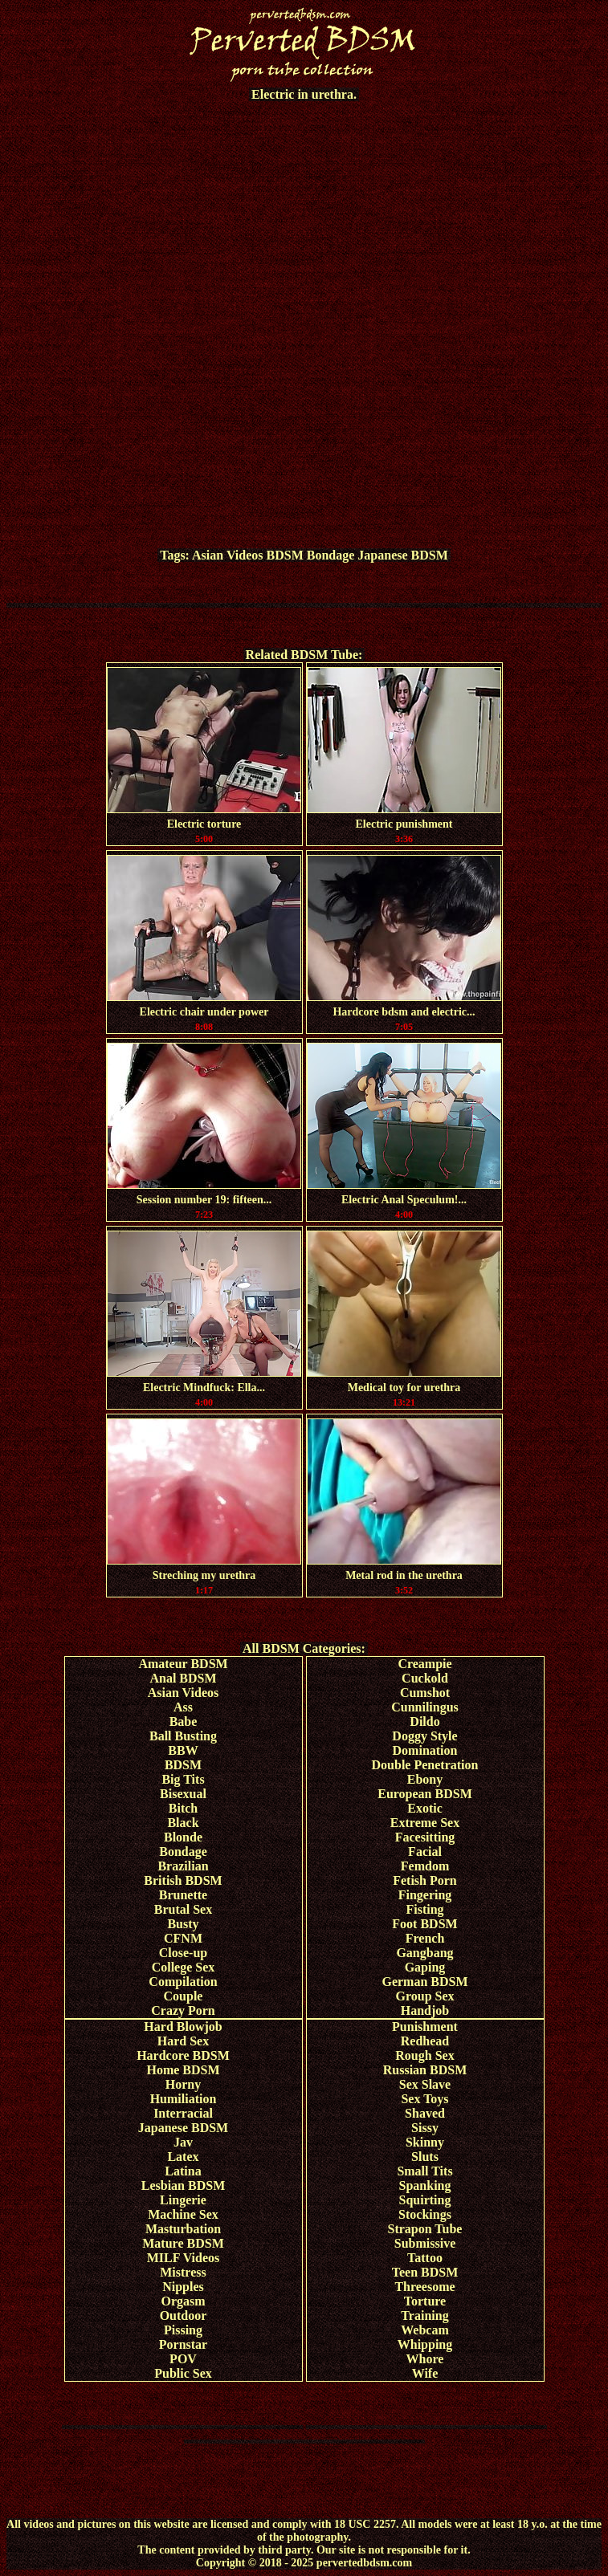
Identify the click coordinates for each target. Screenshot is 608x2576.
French (425, 1938)
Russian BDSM (425, 2070)
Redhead (425, 2041)
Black (182, 1822)
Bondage (331, 555)
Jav (183, 2142)
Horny (183, 2084)
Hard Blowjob (183, 2026)
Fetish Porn (425, 1880)
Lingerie (183, 2200)
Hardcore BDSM (183, 2055)
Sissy (425, 2127)
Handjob (425, 2010)
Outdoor (183, 2315)
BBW (183, 1750)
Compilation (183, 1981)
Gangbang (424, 1952)
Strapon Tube (425, 2229)
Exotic (425, 1808)
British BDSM (183, 1880)
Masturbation (183, 2229)
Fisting (424, 1909)
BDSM (285, 555)
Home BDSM (182, 2070)
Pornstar (183, 2344)
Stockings (424, 2214)
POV (183, 2359)
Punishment (425, 2026)
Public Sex (183, 2373)
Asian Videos (227, 555)
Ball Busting (183, 1736)
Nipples (183, 2286)
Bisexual (183, 1794)
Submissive (424, 2243)
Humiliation (183, 2099)
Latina (183, 2171)
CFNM (183, 1938)
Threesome (424, 2286)
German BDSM (424, 1981)
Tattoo (425, 2258)
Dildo (424, 1721)
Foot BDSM (424, 1924)
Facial (425, 1851)
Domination (425, 1750)
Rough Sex (424, 2055)
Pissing (183, 2330)
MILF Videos (183, 2258)
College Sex (183, 1967)
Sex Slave (425, 2084)
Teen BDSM (425, 2272)
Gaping (425, 1967)
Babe (183, 1721)
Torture (425, 2301)
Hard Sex (183, 2041)
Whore (425, 2359)
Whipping (425, 2344)
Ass (183, 1707)
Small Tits (424, 2171)
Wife (425, 2373)
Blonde (183, 1837)
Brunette (183, 1895)
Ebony (425, 1779)
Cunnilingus (425, 1707)
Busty (182, 1924)
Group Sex (424, 1996)
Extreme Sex (424, 1822)
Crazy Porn (183, 2010)
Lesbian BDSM (183, 2185)
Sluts (425, 2156)
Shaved (425, 2113)
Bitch (183, 1808)
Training (424, 2315)
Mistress (183, 2272)
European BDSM (424, 1794)
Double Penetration (425, 1765)
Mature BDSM (182, 2243)
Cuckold (425, 1678)
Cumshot (425, 1692)
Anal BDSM (182, 1678)
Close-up (183, 1952)
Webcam (425, 2330)
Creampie (424, 1664)
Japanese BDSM (402, 555)
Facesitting (425, 1837)
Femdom (425, 1866)
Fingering (425, 1895)
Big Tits (182, 1779)
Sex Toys (424, 2099)
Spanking (425, 2185)
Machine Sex (183, 2214)
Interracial (183, 2113)
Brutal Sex (183, 1909)
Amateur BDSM (182, 1664)
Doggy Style (424, 1736)
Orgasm (183, 2301)
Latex (182, 2156)
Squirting (425, 2200)
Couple (183, 1996)
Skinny (425, 2142)
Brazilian (182, 1866)
